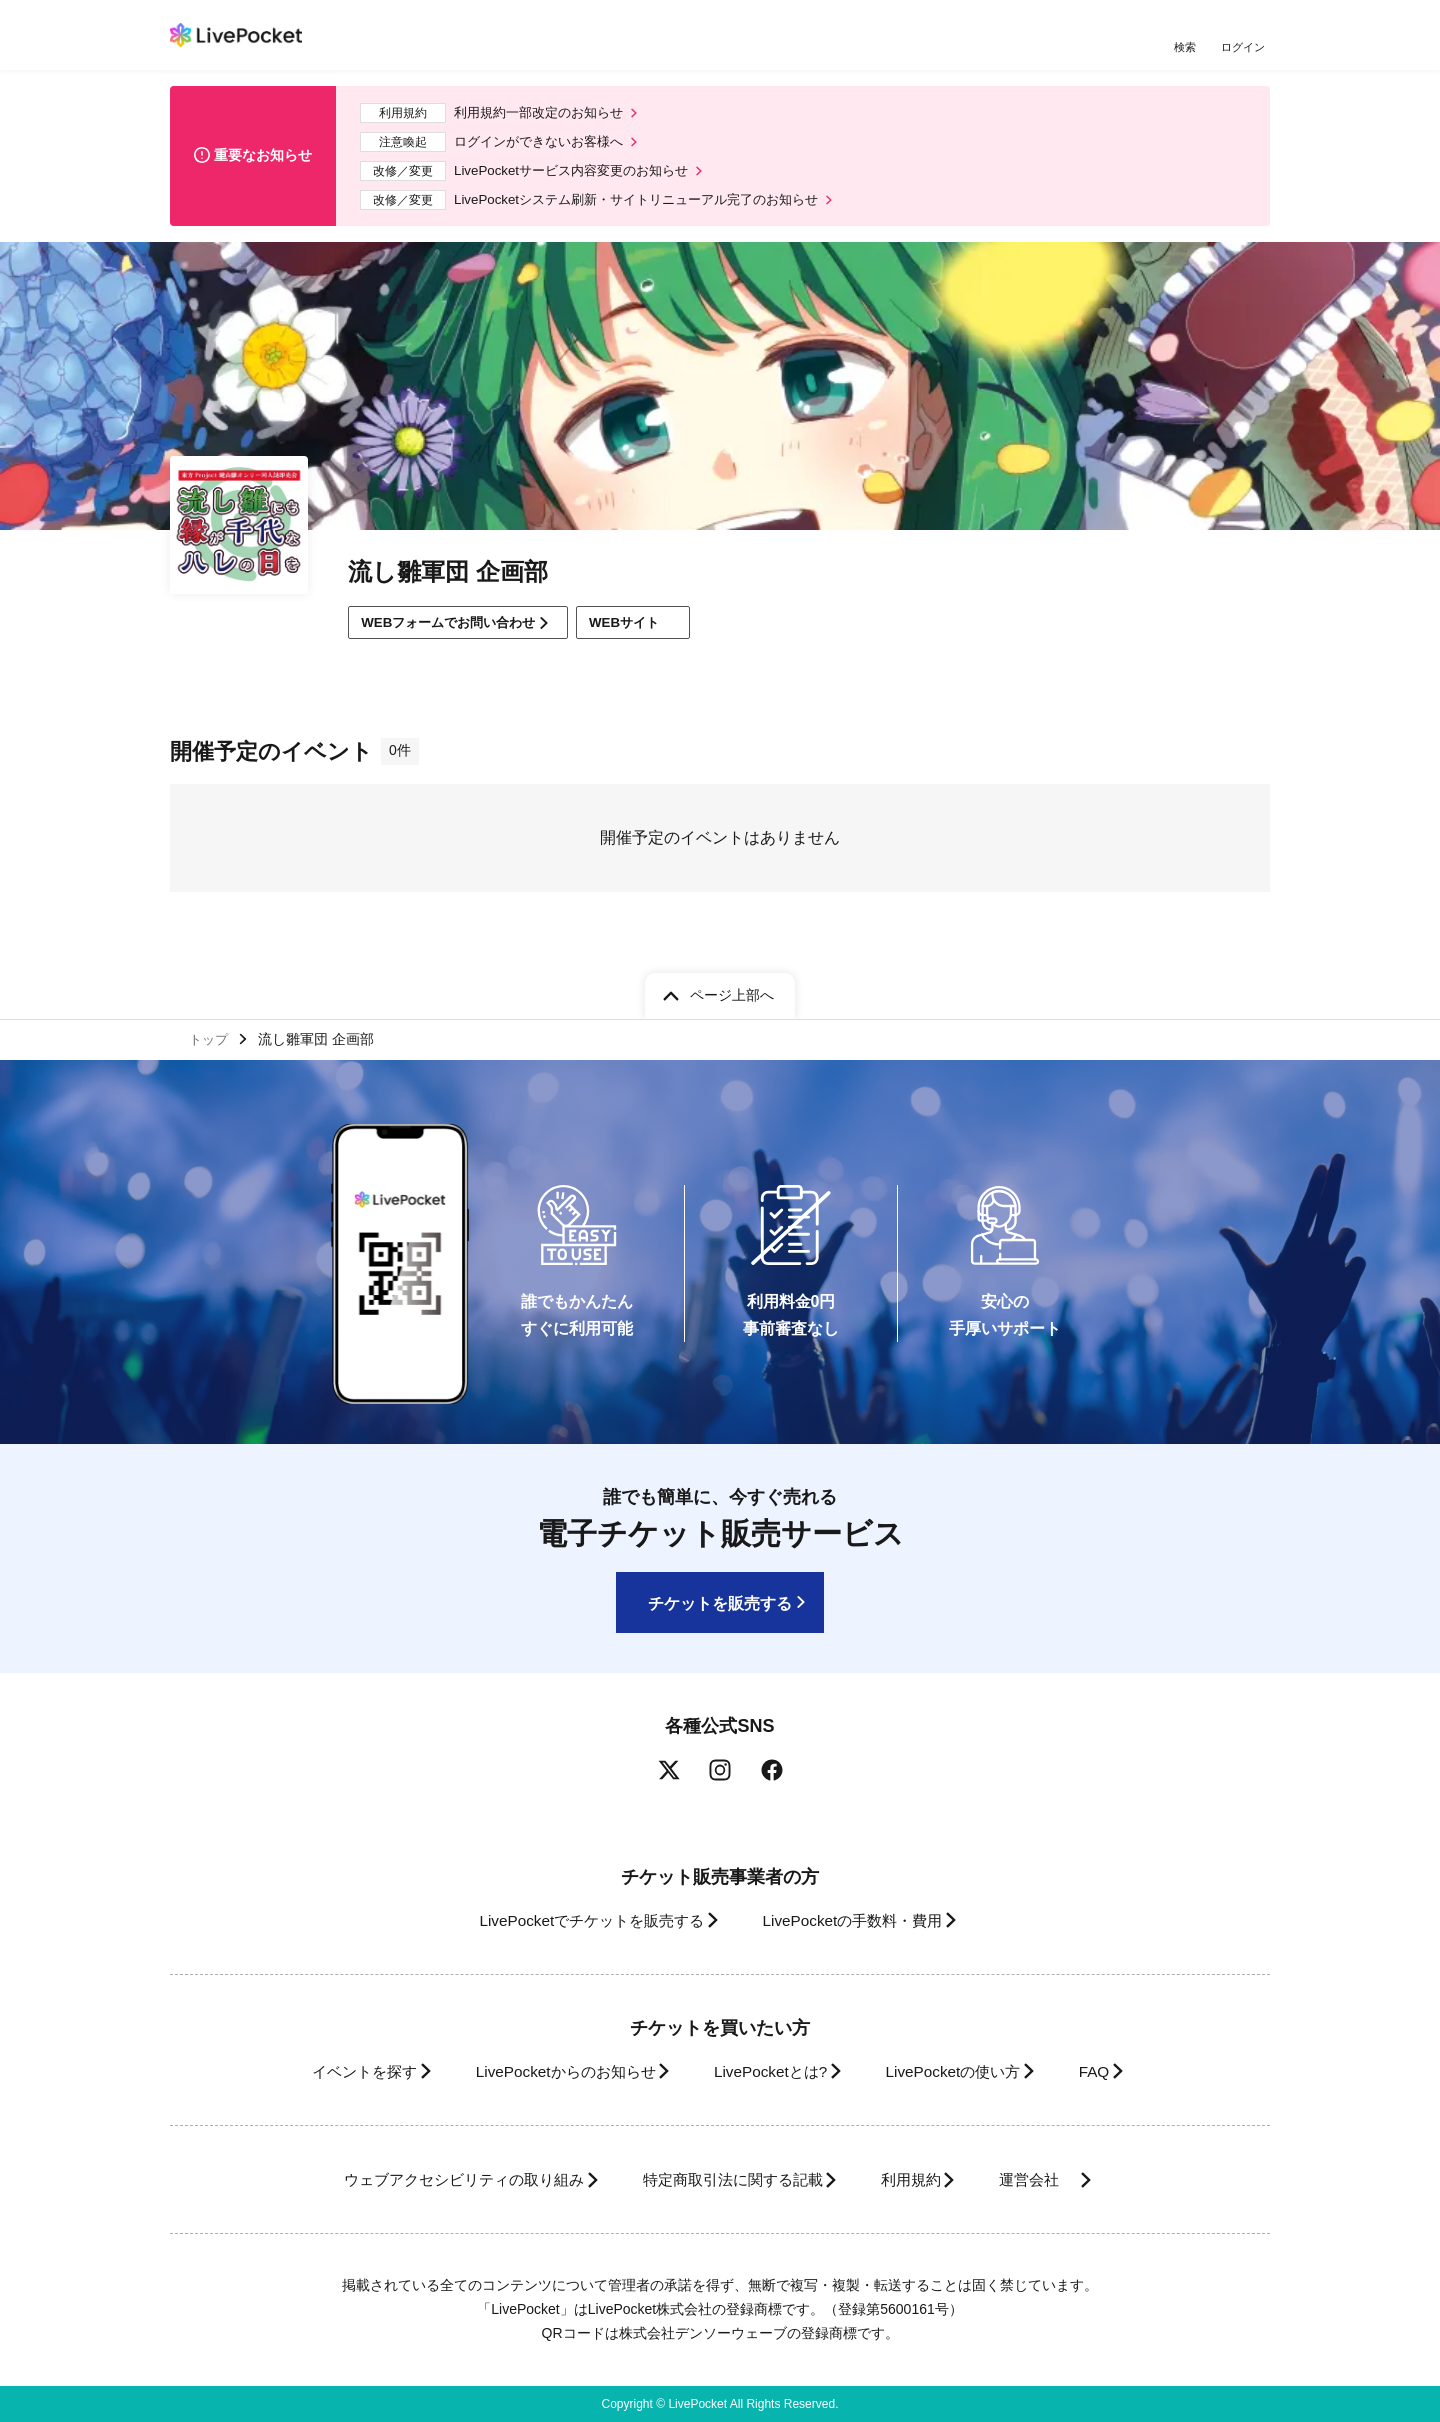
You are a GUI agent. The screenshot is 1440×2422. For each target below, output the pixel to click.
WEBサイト (658, 634)
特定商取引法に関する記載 (726, 2179)
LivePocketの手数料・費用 (859, 1920)
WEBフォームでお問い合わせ (457, 634)
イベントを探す (328, 2071)
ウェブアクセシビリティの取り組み (434, 2179)
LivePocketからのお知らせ (547, 2071)
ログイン (1245, 47)
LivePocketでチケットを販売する (577, 1920)
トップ (211, 1037)
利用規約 (922, 2179)
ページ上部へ (732, 991)
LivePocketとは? (769, 2071)
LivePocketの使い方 (969, 2071)
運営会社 (1064, 2179)
